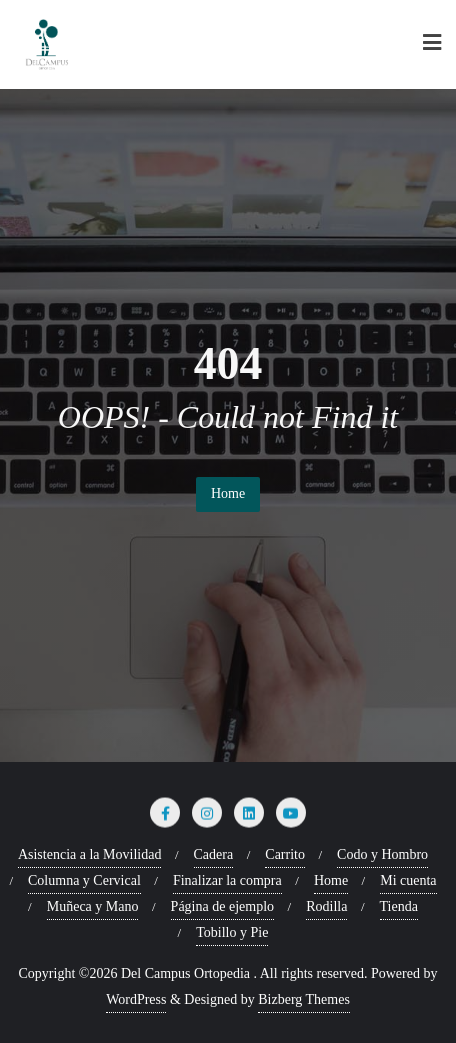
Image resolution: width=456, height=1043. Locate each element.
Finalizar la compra (227, 880)
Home (228, 493)
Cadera (214, 854)
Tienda (399, 906)
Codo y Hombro (382, 854)
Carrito (285, 854)
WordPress (136, 999)
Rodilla (326, 906)
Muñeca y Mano (93, 906)
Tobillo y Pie (232, 932)
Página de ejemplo (222, 906)
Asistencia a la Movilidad (89, 854)
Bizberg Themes (304, 999)
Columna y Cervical (84, 880)
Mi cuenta (408, 880)
